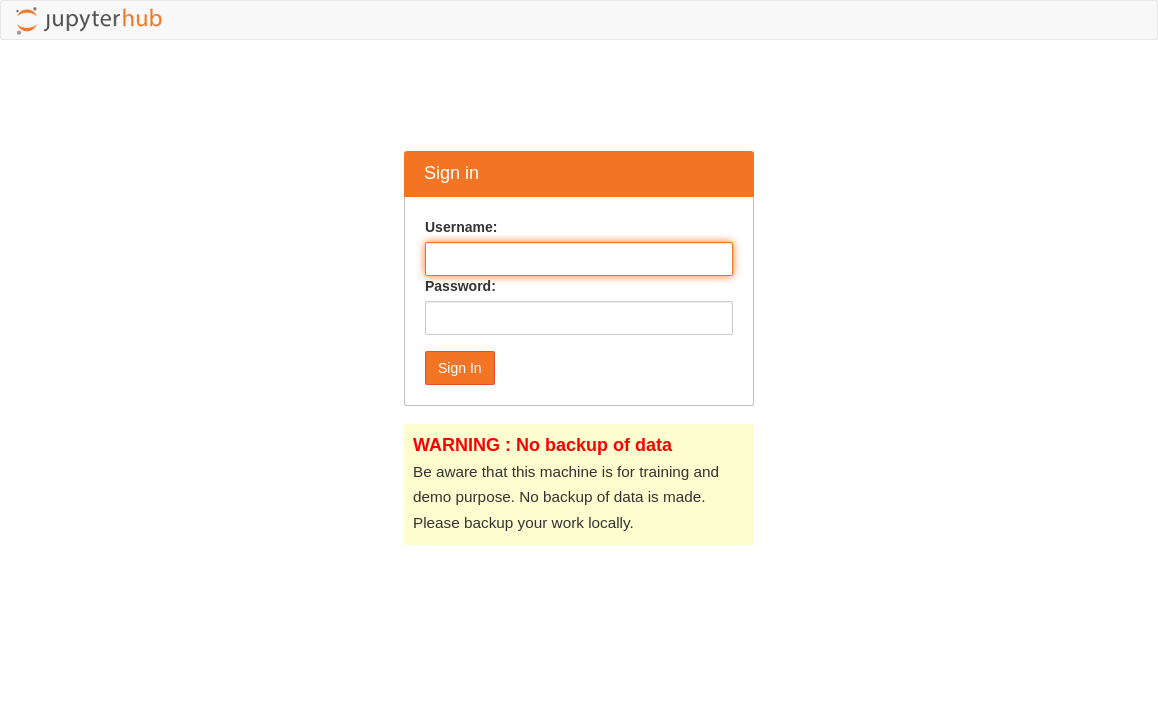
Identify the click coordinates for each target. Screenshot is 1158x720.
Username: (461, 227)
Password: (460, 286)
